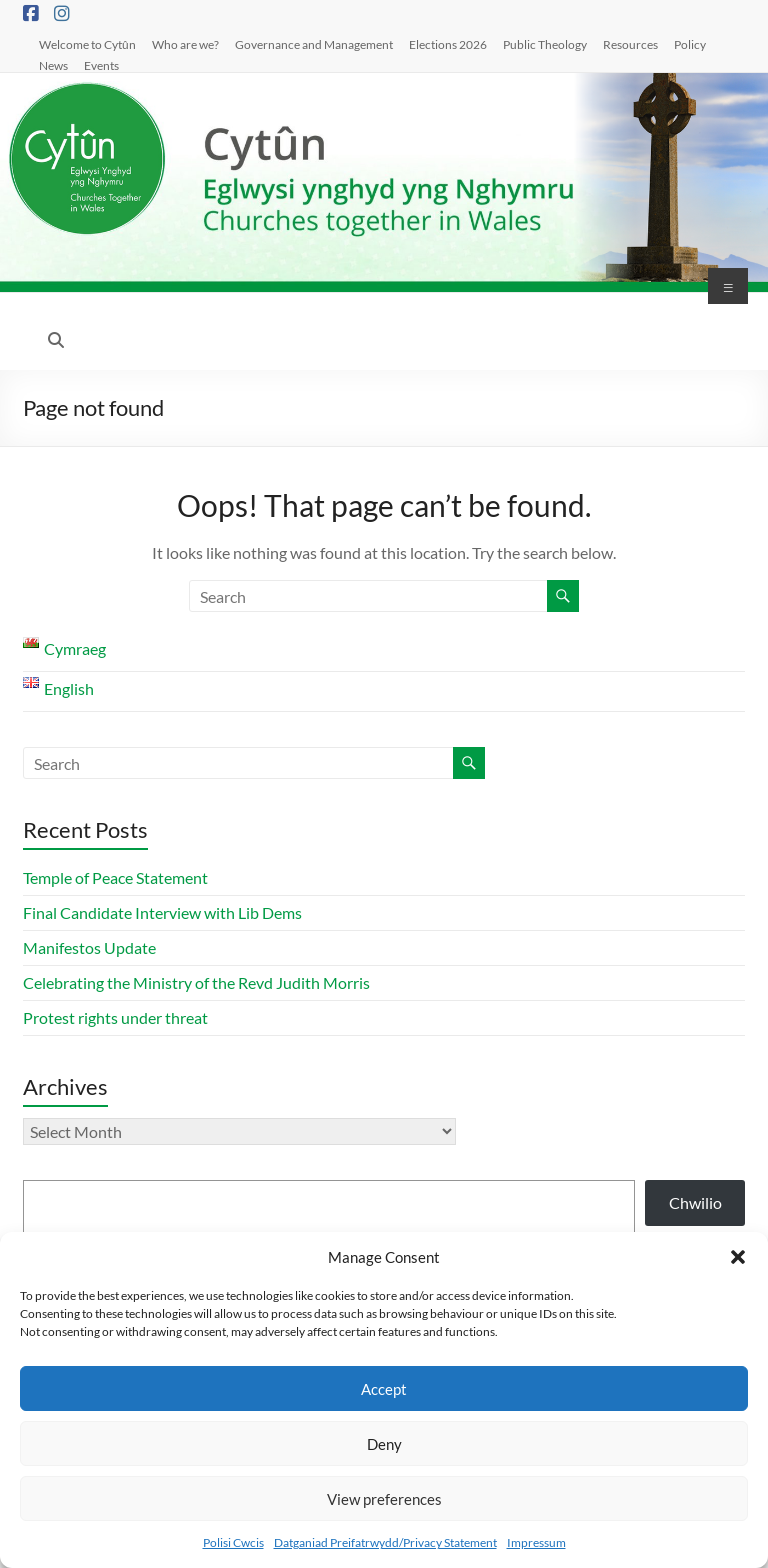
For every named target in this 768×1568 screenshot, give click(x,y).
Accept (384, 1389)
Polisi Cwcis (233, 1542)
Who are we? (185, 44)
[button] (738, 1257)
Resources (630, 44)
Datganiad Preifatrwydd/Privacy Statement (385, 1542)
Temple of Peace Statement (115, 877)
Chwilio (695, 1202)
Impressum (536, 1542)
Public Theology (545, 44)
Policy (690, 44)
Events (101, 65)
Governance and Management (314, 44)
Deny (384, 1444)
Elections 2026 (448, 44)
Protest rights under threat (117, 1017)
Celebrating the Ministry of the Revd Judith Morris (196, 982)
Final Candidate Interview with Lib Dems (162, 912)
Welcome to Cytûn (87, 44)
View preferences (384, 1499)
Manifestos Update (89, 947)
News (53, 65)
